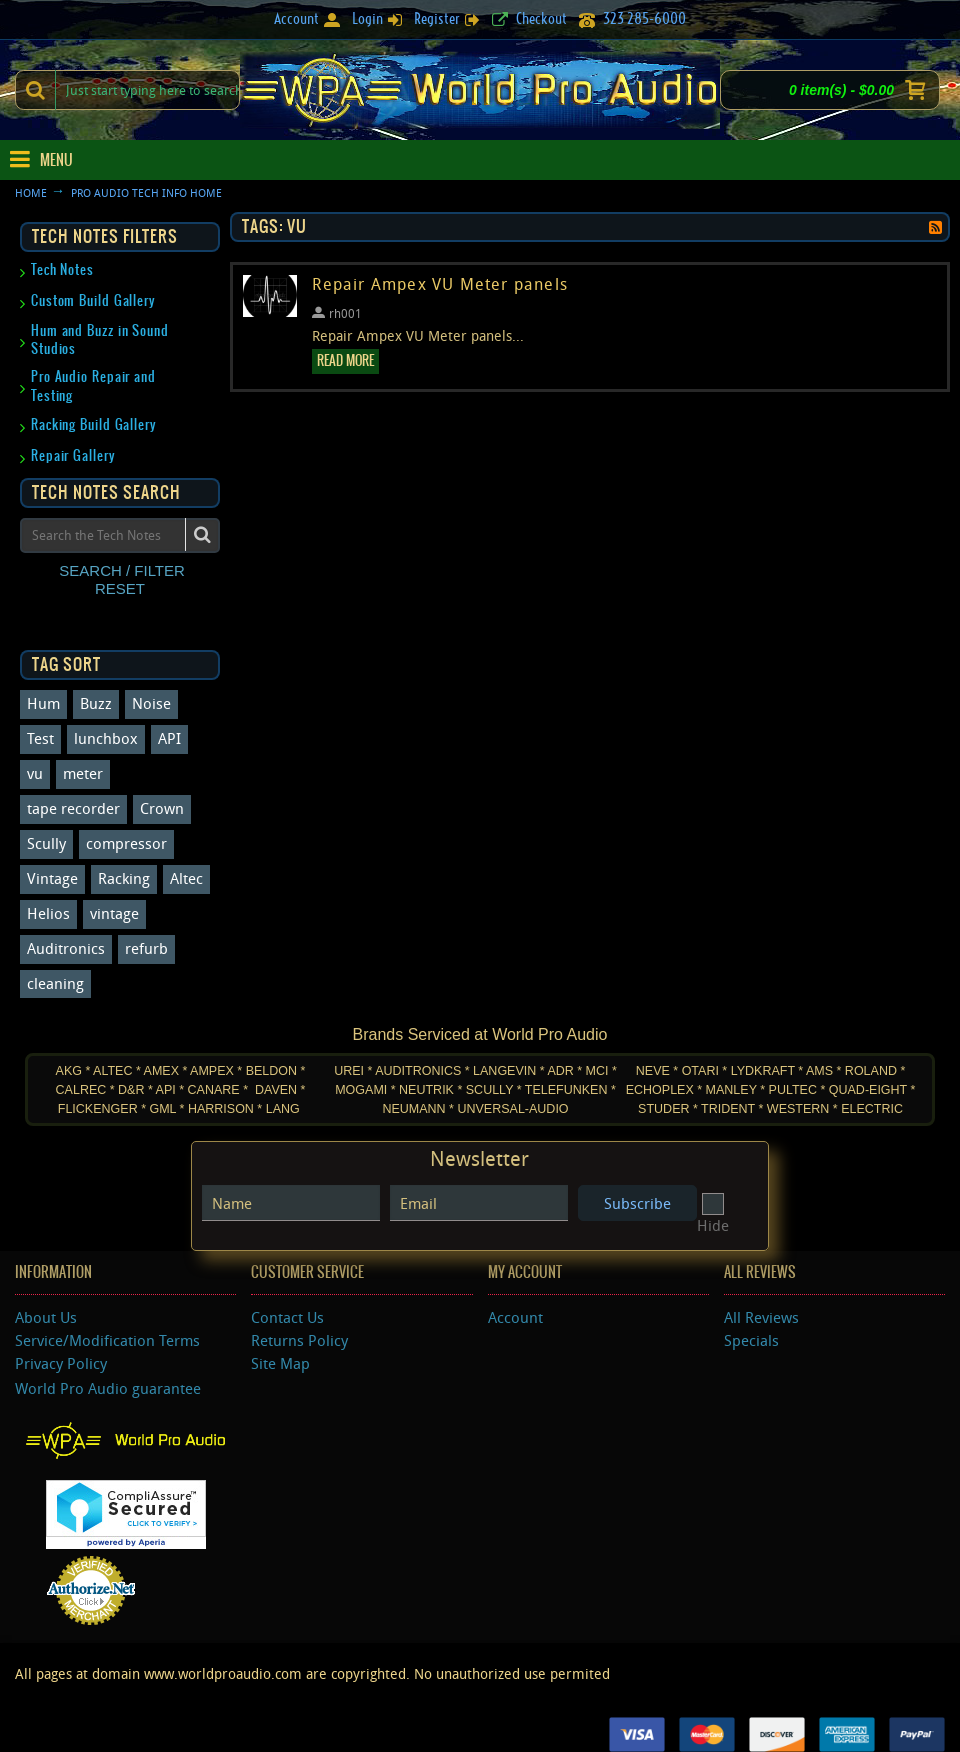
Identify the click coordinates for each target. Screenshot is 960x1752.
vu (35, 773)
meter (83, 773)
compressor (126, 843)
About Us (46, 1317)
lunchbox (106, 738)
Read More (345, 360)
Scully (46, 843)
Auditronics (66, 948)
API (169, 738)
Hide (713, 1216)
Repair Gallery (73, 455)
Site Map (280, 1363)
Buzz (96, 703)
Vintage (52, 878)
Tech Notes (62, 269)
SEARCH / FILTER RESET (122, 579)
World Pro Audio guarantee (108, 1388)
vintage (114, 913)
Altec (186, 878)
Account (515, 1317)
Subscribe (637, 1203)
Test (40, 738)
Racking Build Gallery (94, 424)
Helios (48, 913)
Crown (162, 808)
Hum (43, 703)
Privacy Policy (61, 1363)
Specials (751, 1340)
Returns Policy (299, 1340)
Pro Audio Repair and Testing (93, 385)
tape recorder (73, 808)
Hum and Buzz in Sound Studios (100, 339)
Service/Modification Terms (107, 1340)
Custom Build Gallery (93, 300)
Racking (124, 878)
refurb (146, 948)
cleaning (55, 983)
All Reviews (761, 1317)
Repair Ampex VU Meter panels (440, 284)
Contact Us (287, 1317)
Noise (151, 703)
